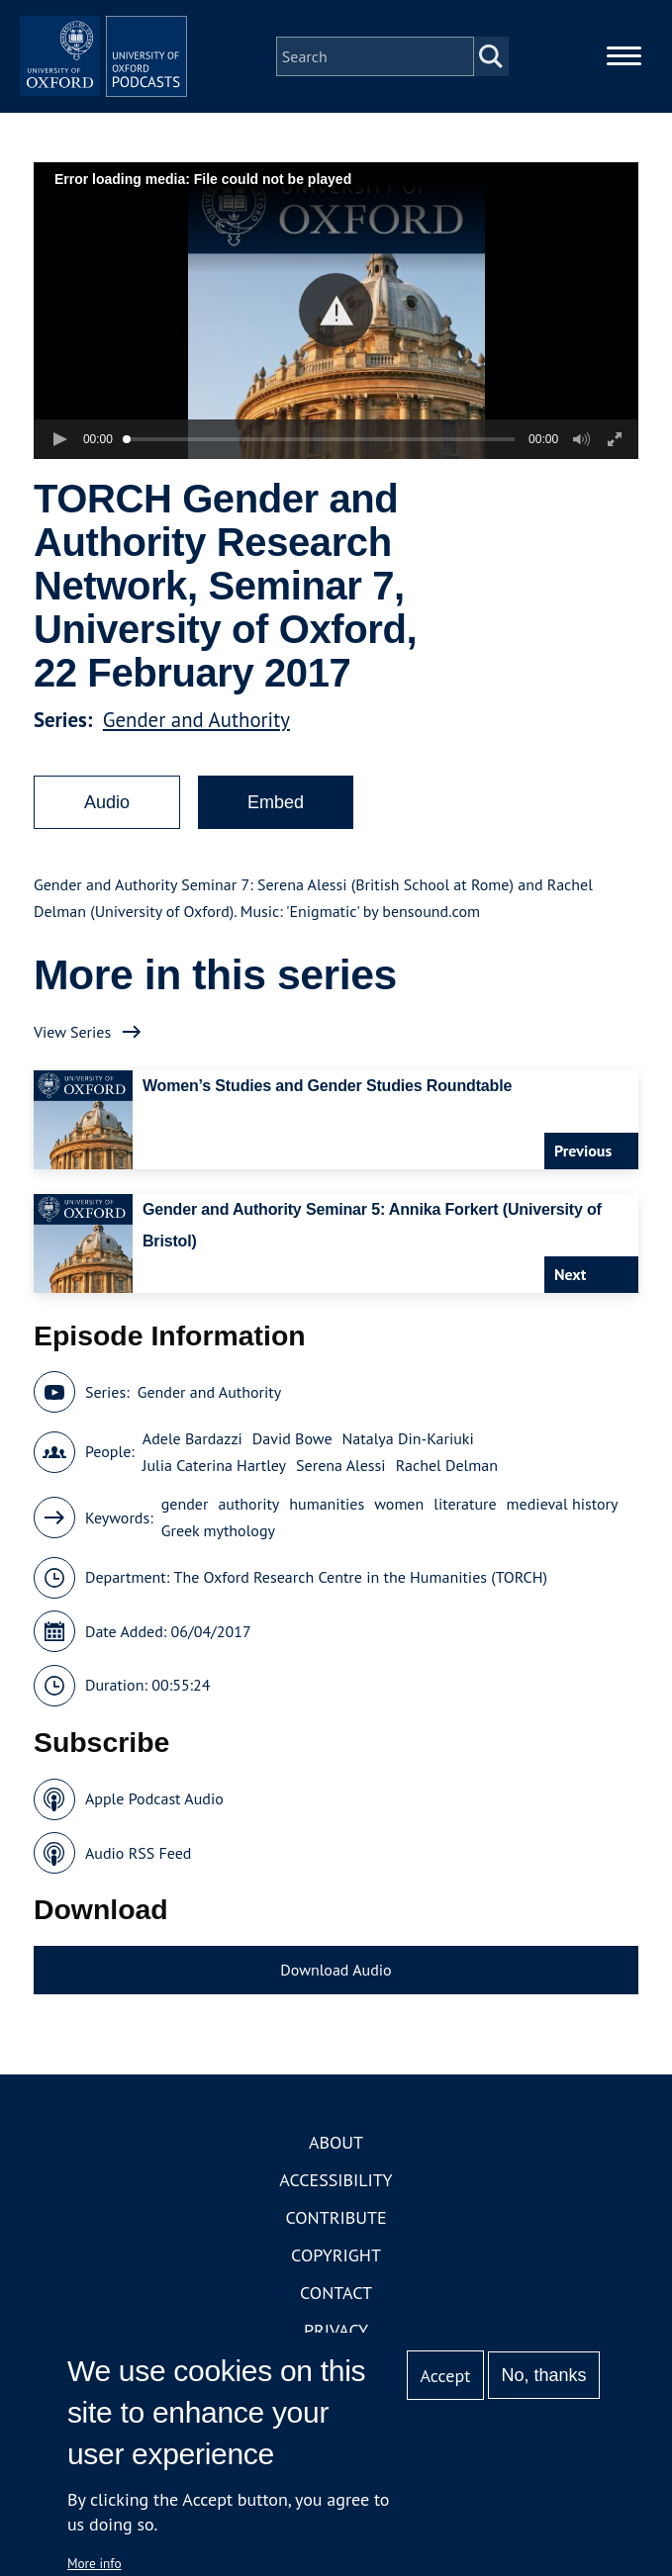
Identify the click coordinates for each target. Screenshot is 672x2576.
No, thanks (544, 2375)
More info (94, 2563)
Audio (107, 837)
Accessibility (335, 2214)
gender (185, 1538)
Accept (446, 2375)
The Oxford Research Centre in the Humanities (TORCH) (360, 1611)
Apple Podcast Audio (154, 1833)
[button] (336, 345)
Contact (336, 2327)
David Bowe (292, 1473)
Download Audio (335, 2004)
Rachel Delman (447, 1500)
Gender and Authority (196, 754)
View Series (72, 1065)
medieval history (563, 1538)
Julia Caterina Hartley (214, 1500)
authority (248, 1538)
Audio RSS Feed (138, 1887)
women (399, 1538)
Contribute (335, 2252)
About (336, 2176)
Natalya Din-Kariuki (408, 1473)
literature (464, 1538)
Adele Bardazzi (192, 1473)
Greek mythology (218, 1565)
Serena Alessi (341, 1500)
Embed (275, 837)
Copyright (336, 2289)
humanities (326, 1538)
